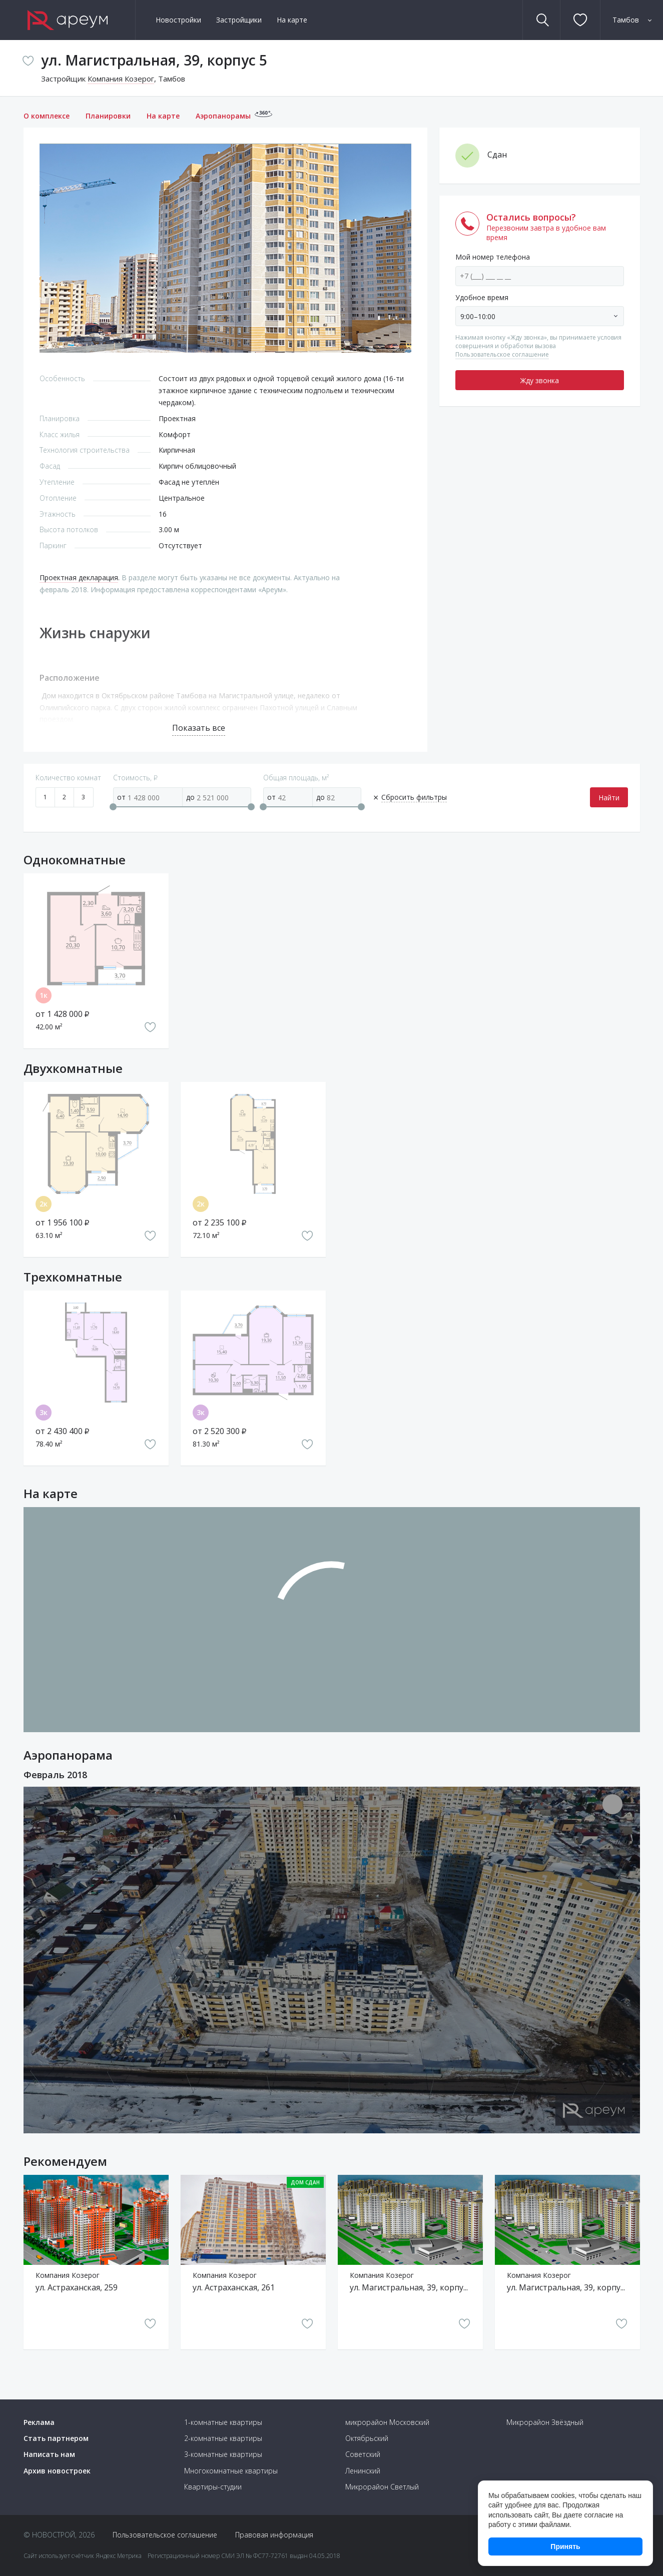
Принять (565, 2546)
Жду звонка (539, 380)
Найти (608, 797)
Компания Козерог (121, 79)
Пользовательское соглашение (502, 354)
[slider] (113, 806)
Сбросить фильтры (414, 797)
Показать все (198, 727)
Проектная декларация (79, 577)
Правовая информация (274, 2534)
